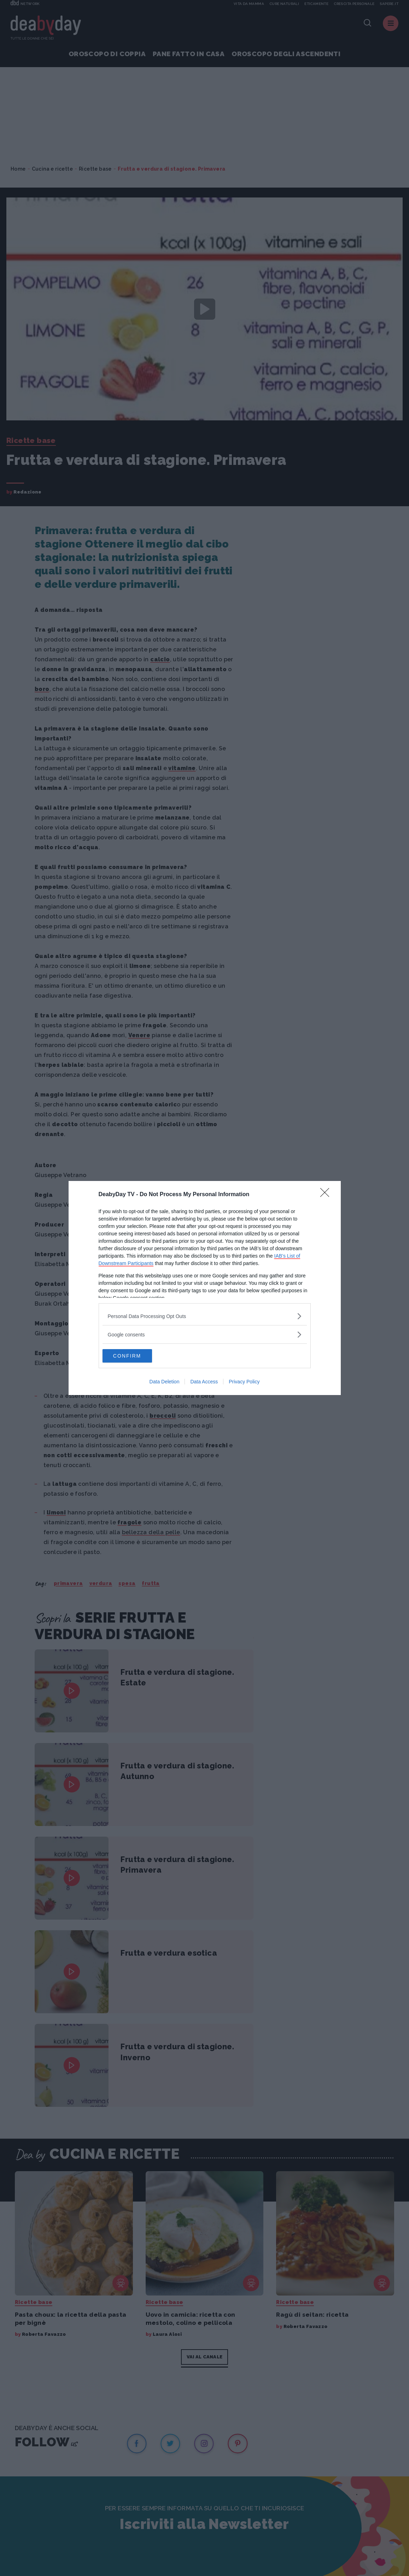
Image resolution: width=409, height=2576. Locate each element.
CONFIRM (136, 1356)
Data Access (204, 1382)
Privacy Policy (244, 1382)
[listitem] (205, 1315)
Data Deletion (165, 1382)
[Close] (327, 1194)
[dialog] (205, 1288)
